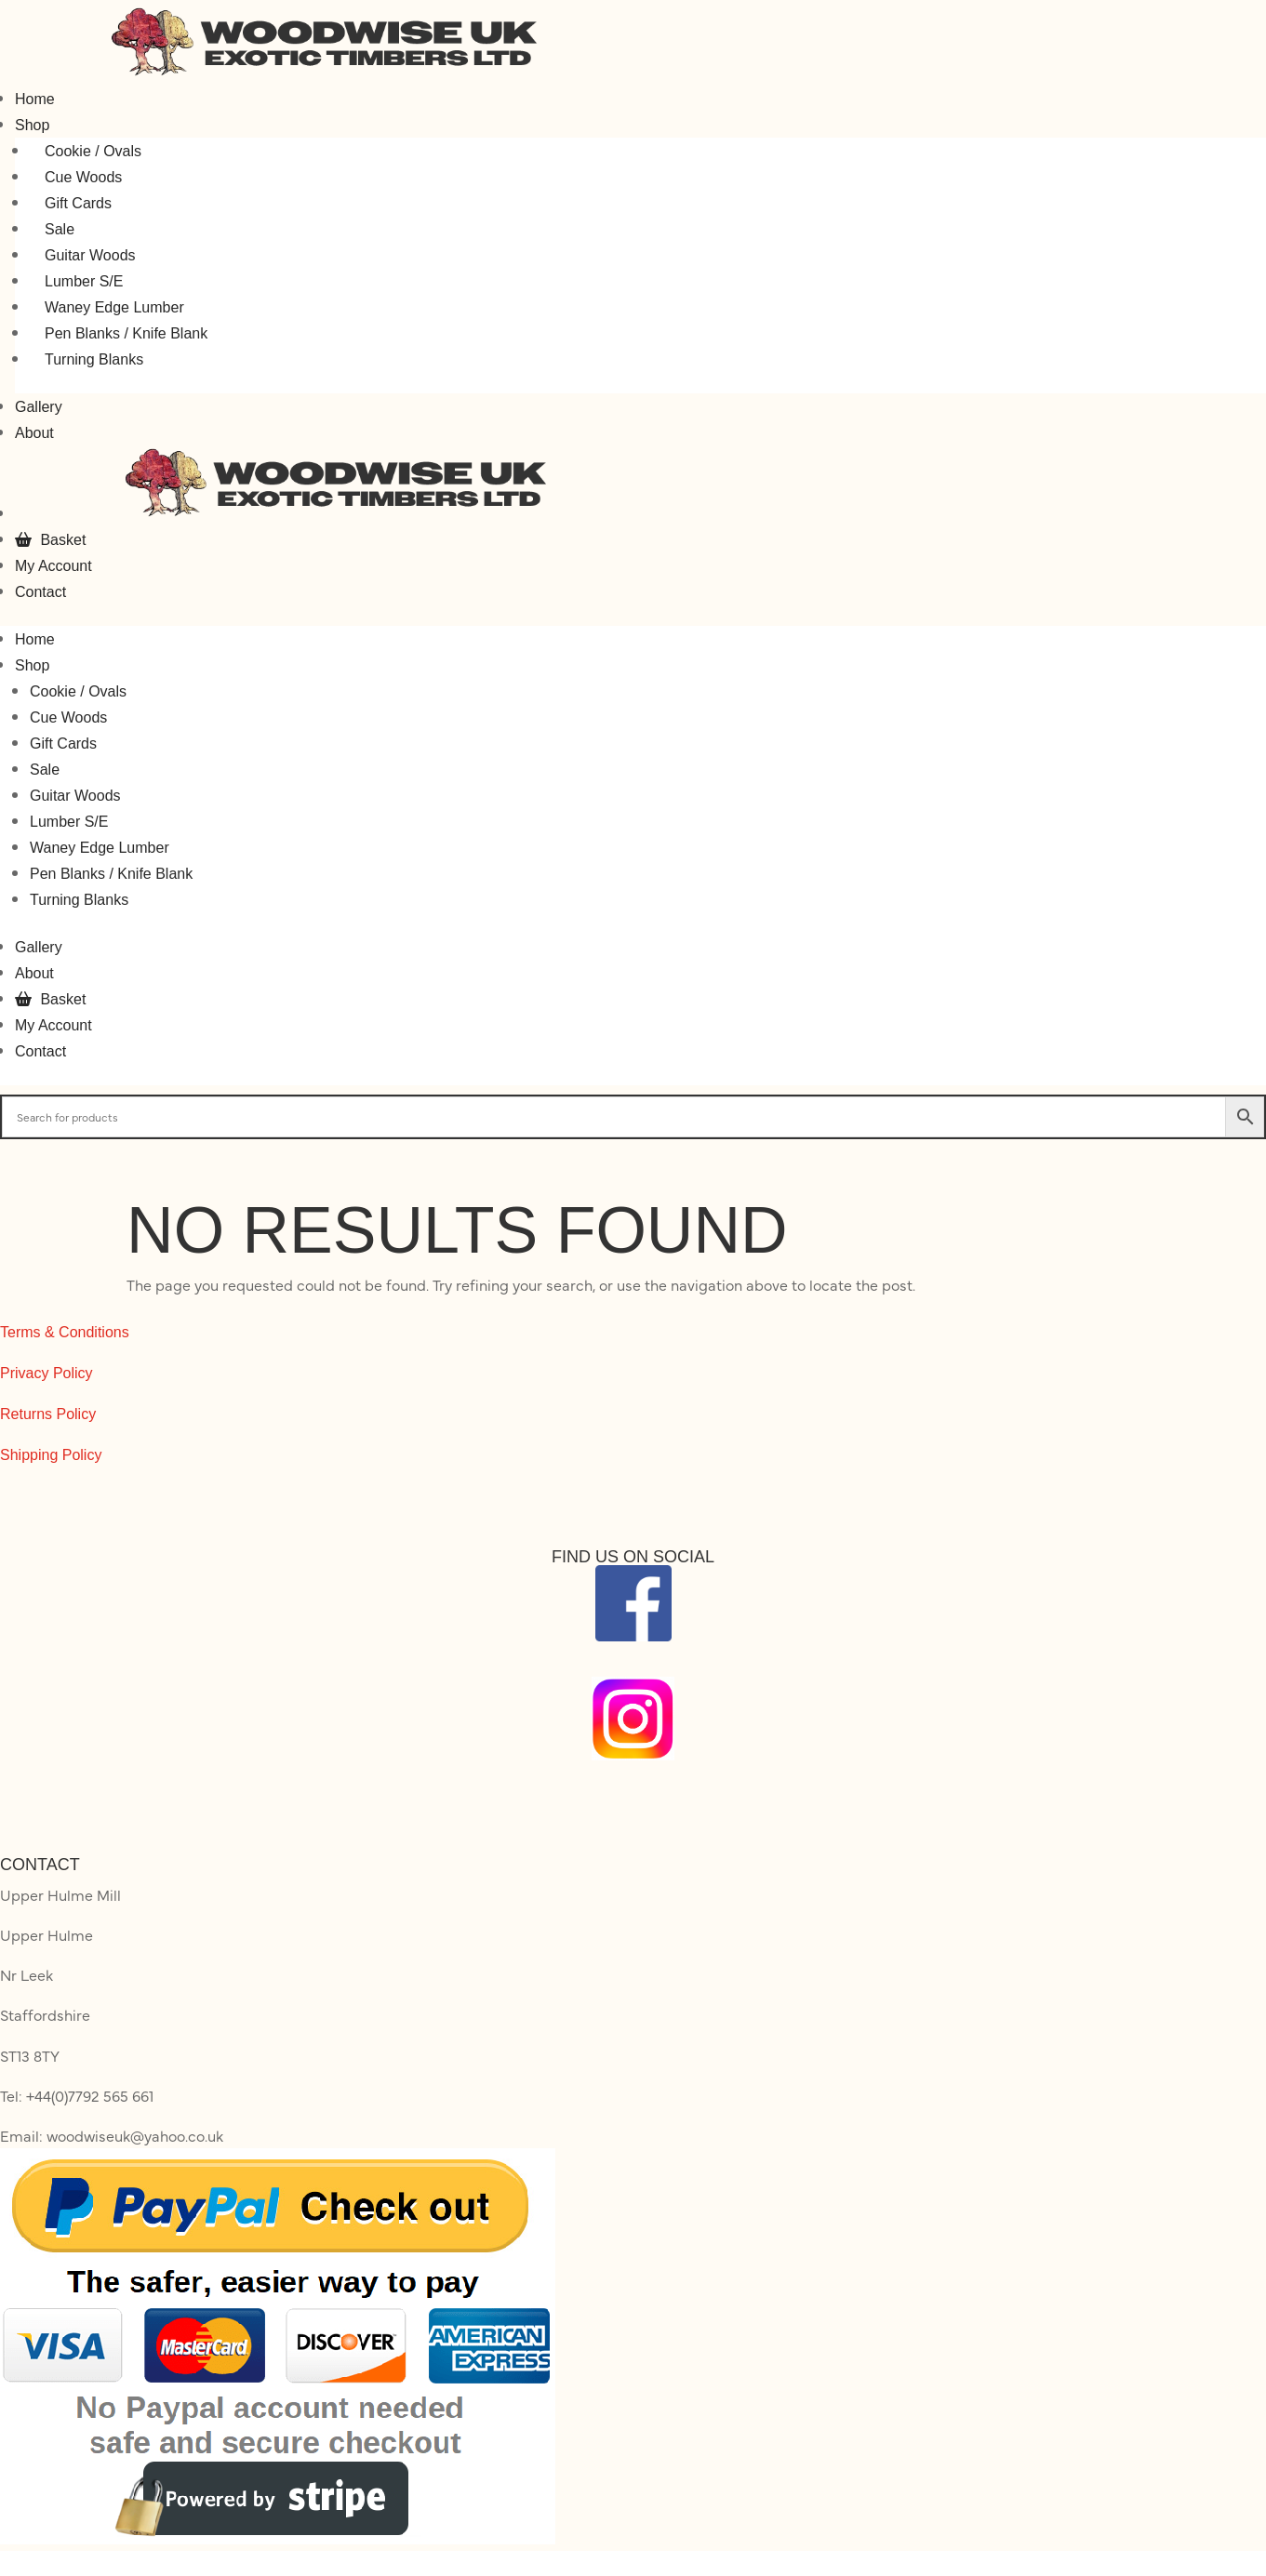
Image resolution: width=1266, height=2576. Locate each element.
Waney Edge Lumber (114, 307)
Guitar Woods (90, 255)
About (34, 433)
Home (35, 99)
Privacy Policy (46, 1373)
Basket (50, 540)
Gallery (38, 407)
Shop (32, 125)
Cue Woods (83, 177)
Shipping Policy (50, 1455)
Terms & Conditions (64, 1332)
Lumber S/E (84, 281)
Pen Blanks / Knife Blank (126, 333)
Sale (59, 229)
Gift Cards (78, 203)
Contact (40, 592)
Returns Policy (48, 1414)
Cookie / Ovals (93, 151)
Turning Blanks (94, 359)
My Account (53, 566)
